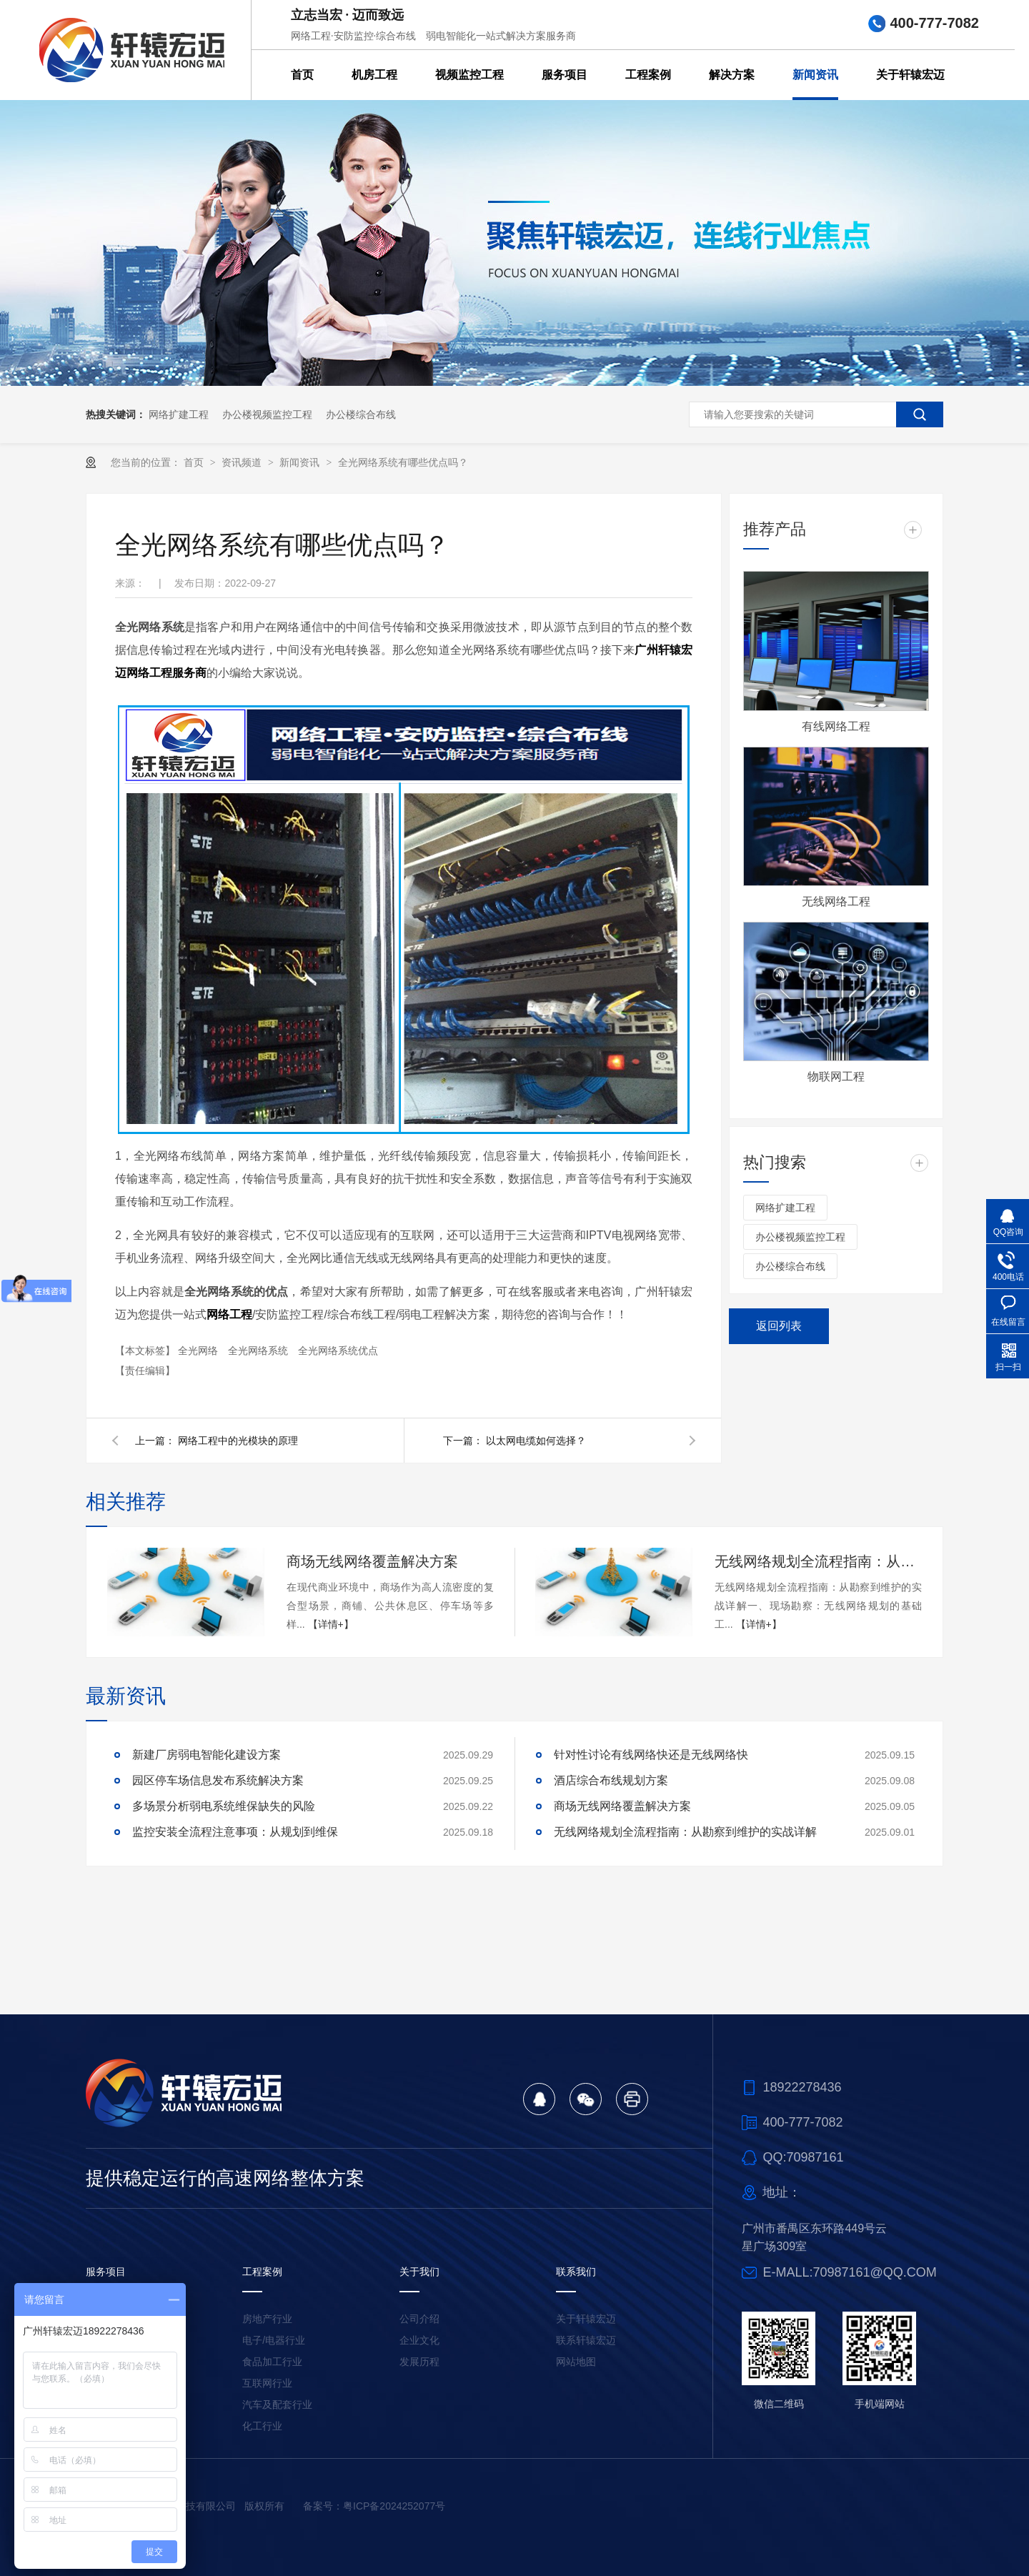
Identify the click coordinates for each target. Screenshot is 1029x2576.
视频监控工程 (469, 75)
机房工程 (374, 75)
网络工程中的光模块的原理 (238, 1440)
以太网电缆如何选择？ (536, 1440)
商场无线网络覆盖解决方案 (372, 1561)
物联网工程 (836, 1076)
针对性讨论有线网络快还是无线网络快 (651, 1755)
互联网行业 (267, 2383)
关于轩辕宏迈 (910, 75)
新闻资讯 (815, 75)
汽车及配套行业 (277, 2404)
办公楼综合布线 (361, 414)
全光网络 (199, 1350)
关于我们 (419, 2271)
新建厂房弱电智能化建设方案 (206, 1755)
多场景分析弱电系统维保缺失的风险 (223, 1806)
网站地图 (576, 2361)
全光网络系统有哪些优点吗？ (403, 462)
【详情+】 (331, 1624)
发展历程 (419, 2361)
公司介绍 (419, 2318)
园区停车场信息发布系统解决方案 (218, 1780)
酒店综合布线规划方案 (611, 1780)
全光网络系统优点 (338, 1350)
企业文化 (419, 2340)
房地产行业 (267, 2318)
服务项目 (564, 75)
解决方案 (732, 75)
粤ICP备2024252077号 (394, 2506)
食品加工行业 (272, 2361)
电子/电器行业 (273, 2340)
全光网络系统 (259, 1350)
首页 (302, 75)
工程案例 (648, 75)
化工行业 (262, 2426)
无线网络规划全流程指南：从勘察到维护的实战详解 (818, 1561)
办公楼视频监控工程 (267, 414)
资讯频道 (243, 462)
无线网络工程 (836, 901)
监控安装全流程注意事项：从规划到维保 (235, 1832)
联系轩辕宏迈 (586, 2340)
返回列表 (779, 1326)
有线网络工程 (836, 726)
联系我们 (576, 2271)
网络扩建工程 (179, 414)
